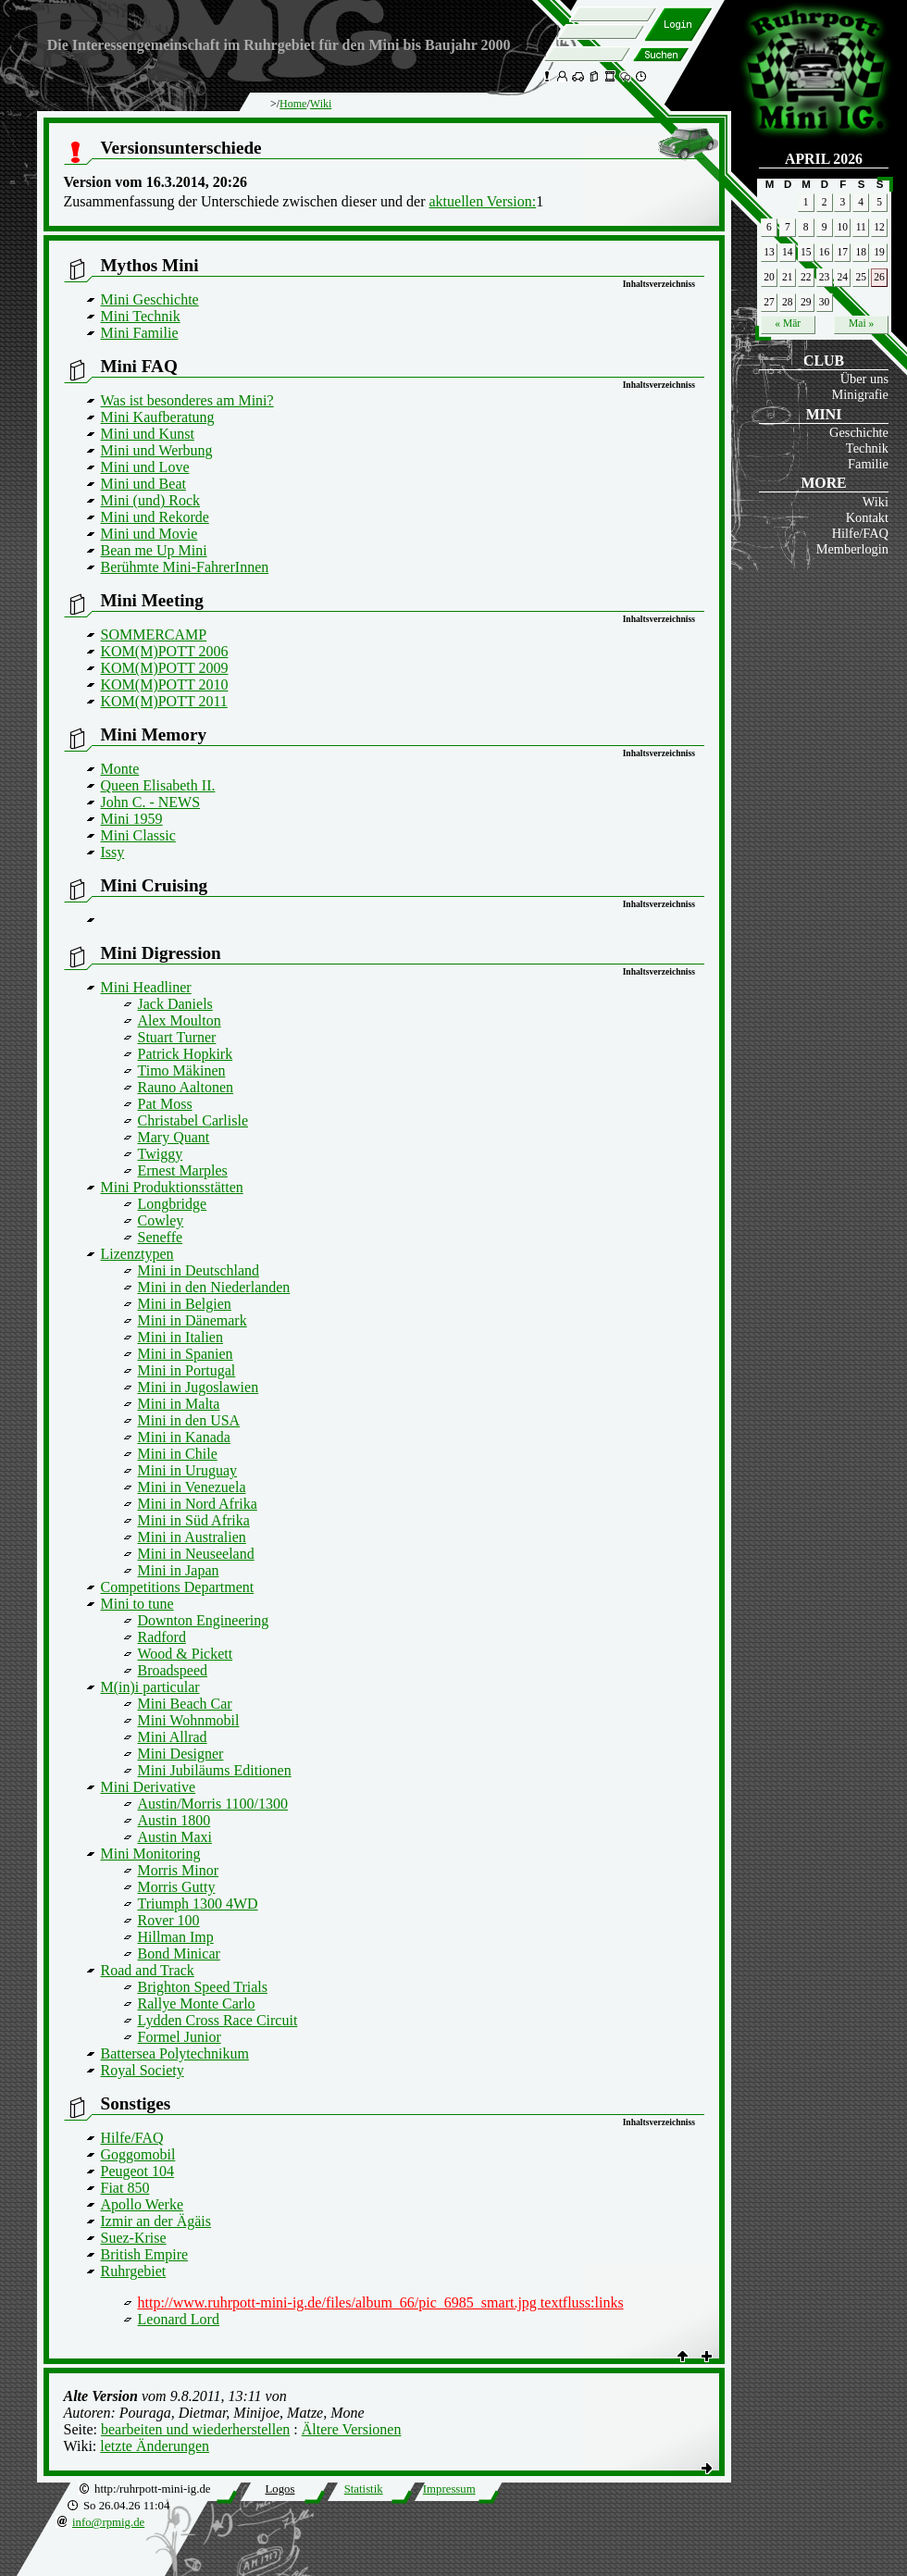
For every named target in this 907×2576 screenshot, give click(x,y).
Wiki (875, 501)
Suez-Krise (134, 2238)
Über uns (864, 378)
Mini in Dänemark (192, 1320)
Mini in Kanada (184, 1437)
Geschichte (858, 432)
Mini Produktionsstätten (172, 1187)
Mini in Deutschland (199, 1270)
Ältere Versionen (352, 2429)
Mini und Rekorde (155, 517)
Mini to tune (137, 1604)
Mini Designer (181, 1753)
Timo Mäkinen (182, 1070)
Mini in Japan (178, 1570)
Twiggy (160, 1154)
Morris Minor (178, 1870)
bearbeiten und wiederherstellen (195, 2429)
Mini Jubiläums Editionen (215, 1770)
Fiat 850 (125, 2188)
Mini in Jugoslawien (198, 1387)
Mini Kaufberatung (158, 417)
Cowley (161, 1220)
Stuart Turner (177, 1037)
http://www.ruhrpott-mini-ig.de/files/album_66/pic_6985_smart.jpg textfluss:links (381, 2302)
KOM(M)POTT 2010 (165, 684)
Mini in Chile (177, 1454)
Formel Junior (179, 2037)
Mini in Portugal (187, 1370)
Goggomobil (138, 2154)
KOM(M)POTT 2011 (164, 701)
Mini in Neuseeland (196, 1554)
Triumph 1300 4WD (198, 1903)
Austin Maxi (175, 1837)
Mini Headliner (146, 987)
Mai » (861, 323)
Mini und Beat (143, 484)
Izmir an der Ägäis (156, 2221)
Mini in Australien (192, 1537)
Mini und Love (145, 467)
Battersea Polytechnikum (175, 2053)
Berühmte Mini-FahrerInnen (185, 567)
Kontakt (867, 517)
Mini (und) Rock (151, 500)
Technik (867, 448)
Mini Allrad (172, 1737)
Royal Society (142, 2070)
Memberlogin (852, 548)
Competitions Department (178, 1587)
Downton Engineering (203, 1620)
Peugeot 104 (138, 2171)
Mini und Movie (149, 533)
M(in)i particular (150, 1687)
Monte (120, 769)
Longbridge (172, 1204)
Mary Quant (174, 1137)
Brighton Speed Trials (202, 1987)
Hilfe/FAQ (860, 533)
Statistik (363, 2489)
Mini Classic (138, 835)
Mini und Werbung (157, 450)
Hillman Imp (176, 1937)
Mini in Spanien (185, 1354)
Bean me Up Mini (154, 550)
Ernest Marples (183, 1170)
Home (293, 103)
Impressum (449, 2489)
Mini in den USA (189, 1420)
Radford (162, 1637)
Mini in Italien (180, 1337)
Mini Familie (140, 333)
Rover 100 (169, 1920)
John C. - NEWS (151, 802)
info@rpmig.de (108, 2522)
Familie (868, 463)
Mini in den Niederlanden (214, 1287)
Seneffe (160, 1237)
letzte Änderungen (154, 2446)
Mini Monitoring (151, 1853)
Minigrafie (859, 394)
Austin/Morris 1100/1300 (213, 1803)
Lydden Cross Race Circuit (218, 2020)
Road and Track (147, 1970)
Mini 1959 (132, 819)
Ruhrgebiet (134, 2271)
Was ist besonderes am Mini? (187, 400)
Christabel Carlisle (193, 1120)
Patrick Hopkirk (185, 1054)
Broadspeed (173, 1670)
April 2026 (824, 159)
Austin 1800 (174, 1820)
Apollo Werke (142, 2204)
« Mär (788, 323)
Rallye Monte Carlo (196, 2003)
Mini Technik (140, 316)
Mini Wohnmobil (189, 1720)
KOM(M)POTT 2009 (165, 668)
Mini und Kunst (147, 434)
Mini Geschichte (150, 299)
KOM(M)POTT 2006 (165, 651)
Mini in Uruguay (188, 1470)
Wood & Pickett (185, 1653)
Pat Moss (165, 1104)
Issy (113, 852)
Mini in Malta (179, 1404)
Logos (279, 2489)
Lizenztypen (137, 1254)
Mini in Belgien (184, 1304)
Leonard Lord (178, 2319)
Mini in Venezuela (192, 1487)
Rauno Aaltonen (186, 1087)
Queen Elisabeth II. (158, 785)
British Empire (145, 2254)
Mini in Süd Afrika (194, 1520)
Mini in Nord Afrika (197, 1504)
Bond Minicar (179, 1953)
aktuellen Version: (482, 201)
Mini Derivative (148, 1787)
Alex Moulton (179, 1020)
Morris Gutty (177, 1887)
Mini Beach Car (185, 1703)
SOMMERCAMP (154, 634)
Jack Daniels (175, 1004)
